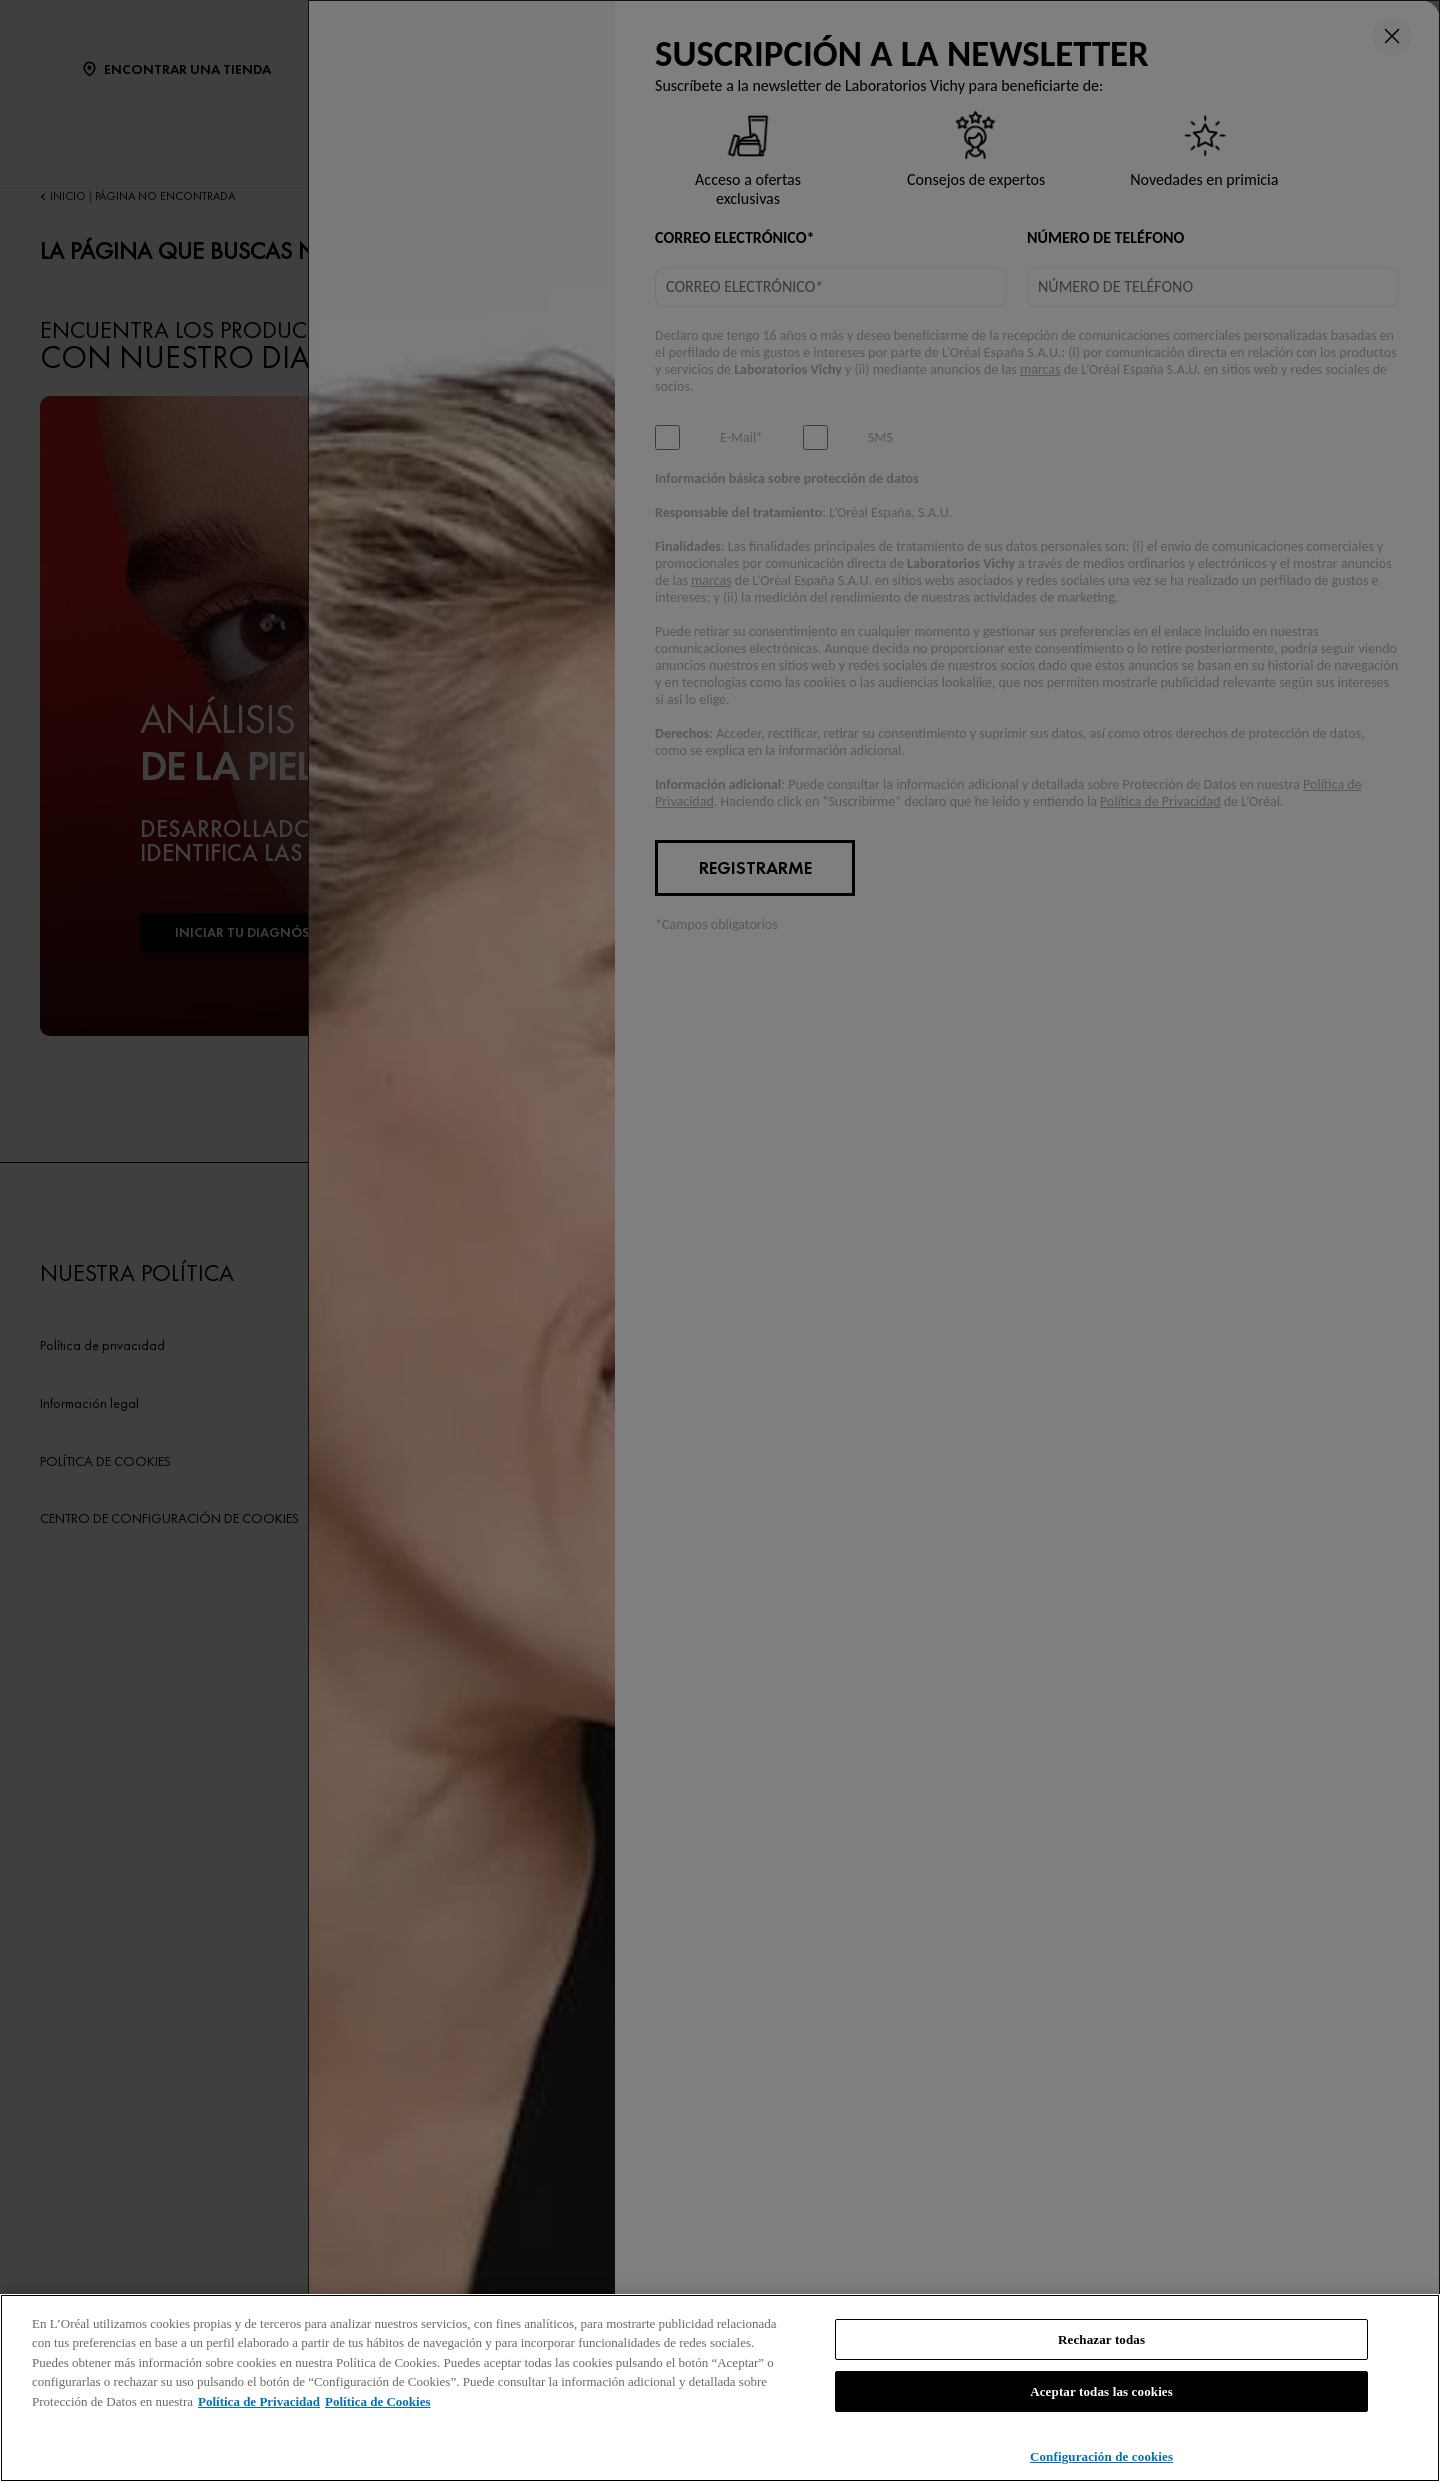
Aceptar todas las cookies (1101, 2391)
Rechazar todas (1101, 2339)
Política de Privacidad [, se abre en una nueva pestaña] (259, 2401)
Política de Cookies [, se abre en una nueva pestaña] (377, 2401)
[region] (720, 2388)
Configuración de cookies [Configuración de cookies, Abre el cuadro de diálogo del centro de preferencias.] (1101, 2456)
